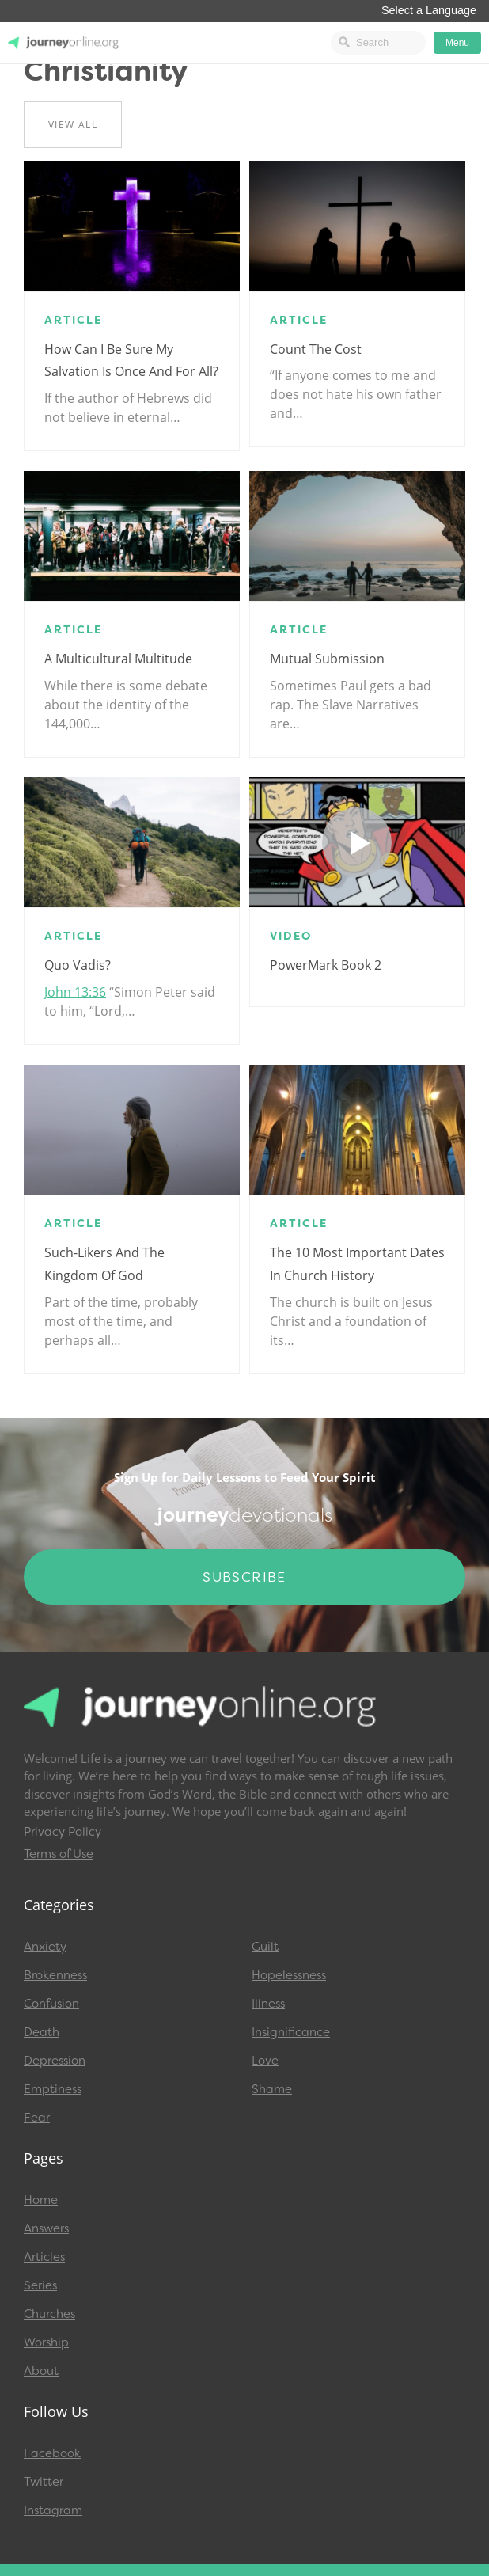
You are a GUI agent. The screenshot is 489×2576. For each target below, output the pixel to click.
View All (72, 124)
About (41, 2371)
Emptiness (53, 2089)
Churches (49, 2314)
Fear (37, 2118)
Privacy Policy (62, 1832)
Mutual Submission (327, 658)
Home (41, 2200)
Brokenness (55, 1975)
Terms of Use (58, 1854)
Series (40, 2285)
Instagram (53, 2510)
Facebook (52, 2453)
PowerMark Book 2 (325, 965)
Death (41, 2032)
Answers (46, 2228)
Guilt (265, 1947)
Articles (44, 2257)
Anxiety (45, 1947)
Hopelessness (289, 1975)
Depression (54, 2061)
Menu (457, 42)
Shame (272, 2089)
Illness (268, 2004)
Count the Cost (316, 349)
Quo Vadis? (77, 965)
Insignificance (291, 2032)
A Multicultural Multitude (118, 658)
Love (265, 2061)
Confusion (51, 2004)
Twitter (43, 2482)
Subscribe (244, 1577)
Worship (46, 2342)
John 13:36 (75, 992)
